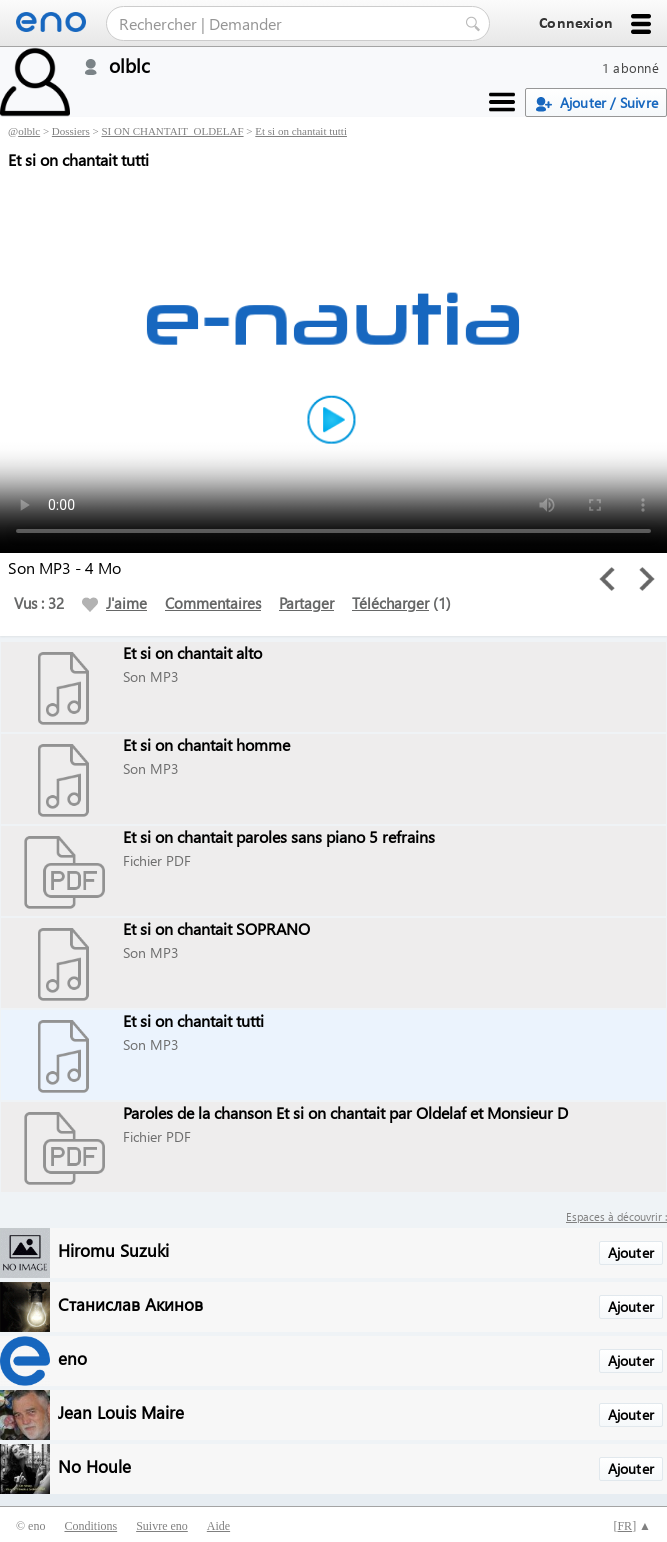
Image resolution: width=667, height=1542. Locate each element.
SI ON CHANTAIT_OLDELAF (172, 131)
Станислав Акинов (130, 1303)
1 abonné (630, 67)
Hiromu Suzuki (113, 1249)
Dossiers (71, 131)
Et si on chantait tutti (301, 131)
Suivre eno (162, 1526)
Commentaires (213, 603)
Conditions (90, 1526)
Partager (306, 603)
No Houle (94, 1465)
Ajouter (631, 1252)
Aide (218, 1526)
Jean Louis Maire (121, 1411)
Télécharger (390, 603)
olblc (29, 131)
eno (72, 1357)
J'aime (114, 603)
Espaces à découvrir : (616, 1216)
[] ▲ (632, 1526)
